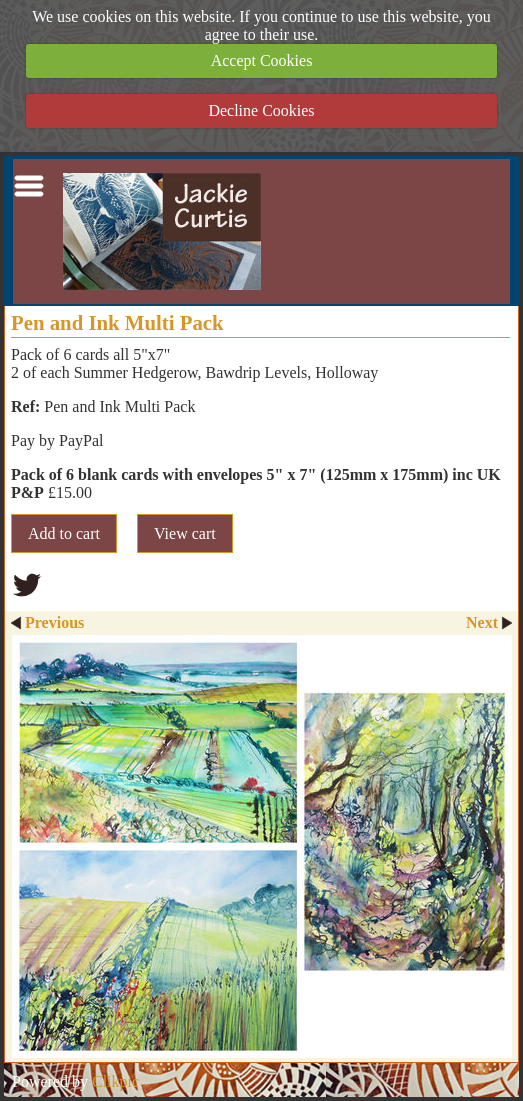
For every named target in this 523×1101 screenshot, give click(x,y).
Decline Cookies (261, 110)
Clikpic (115, 1081)
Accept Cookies (262, 60)
